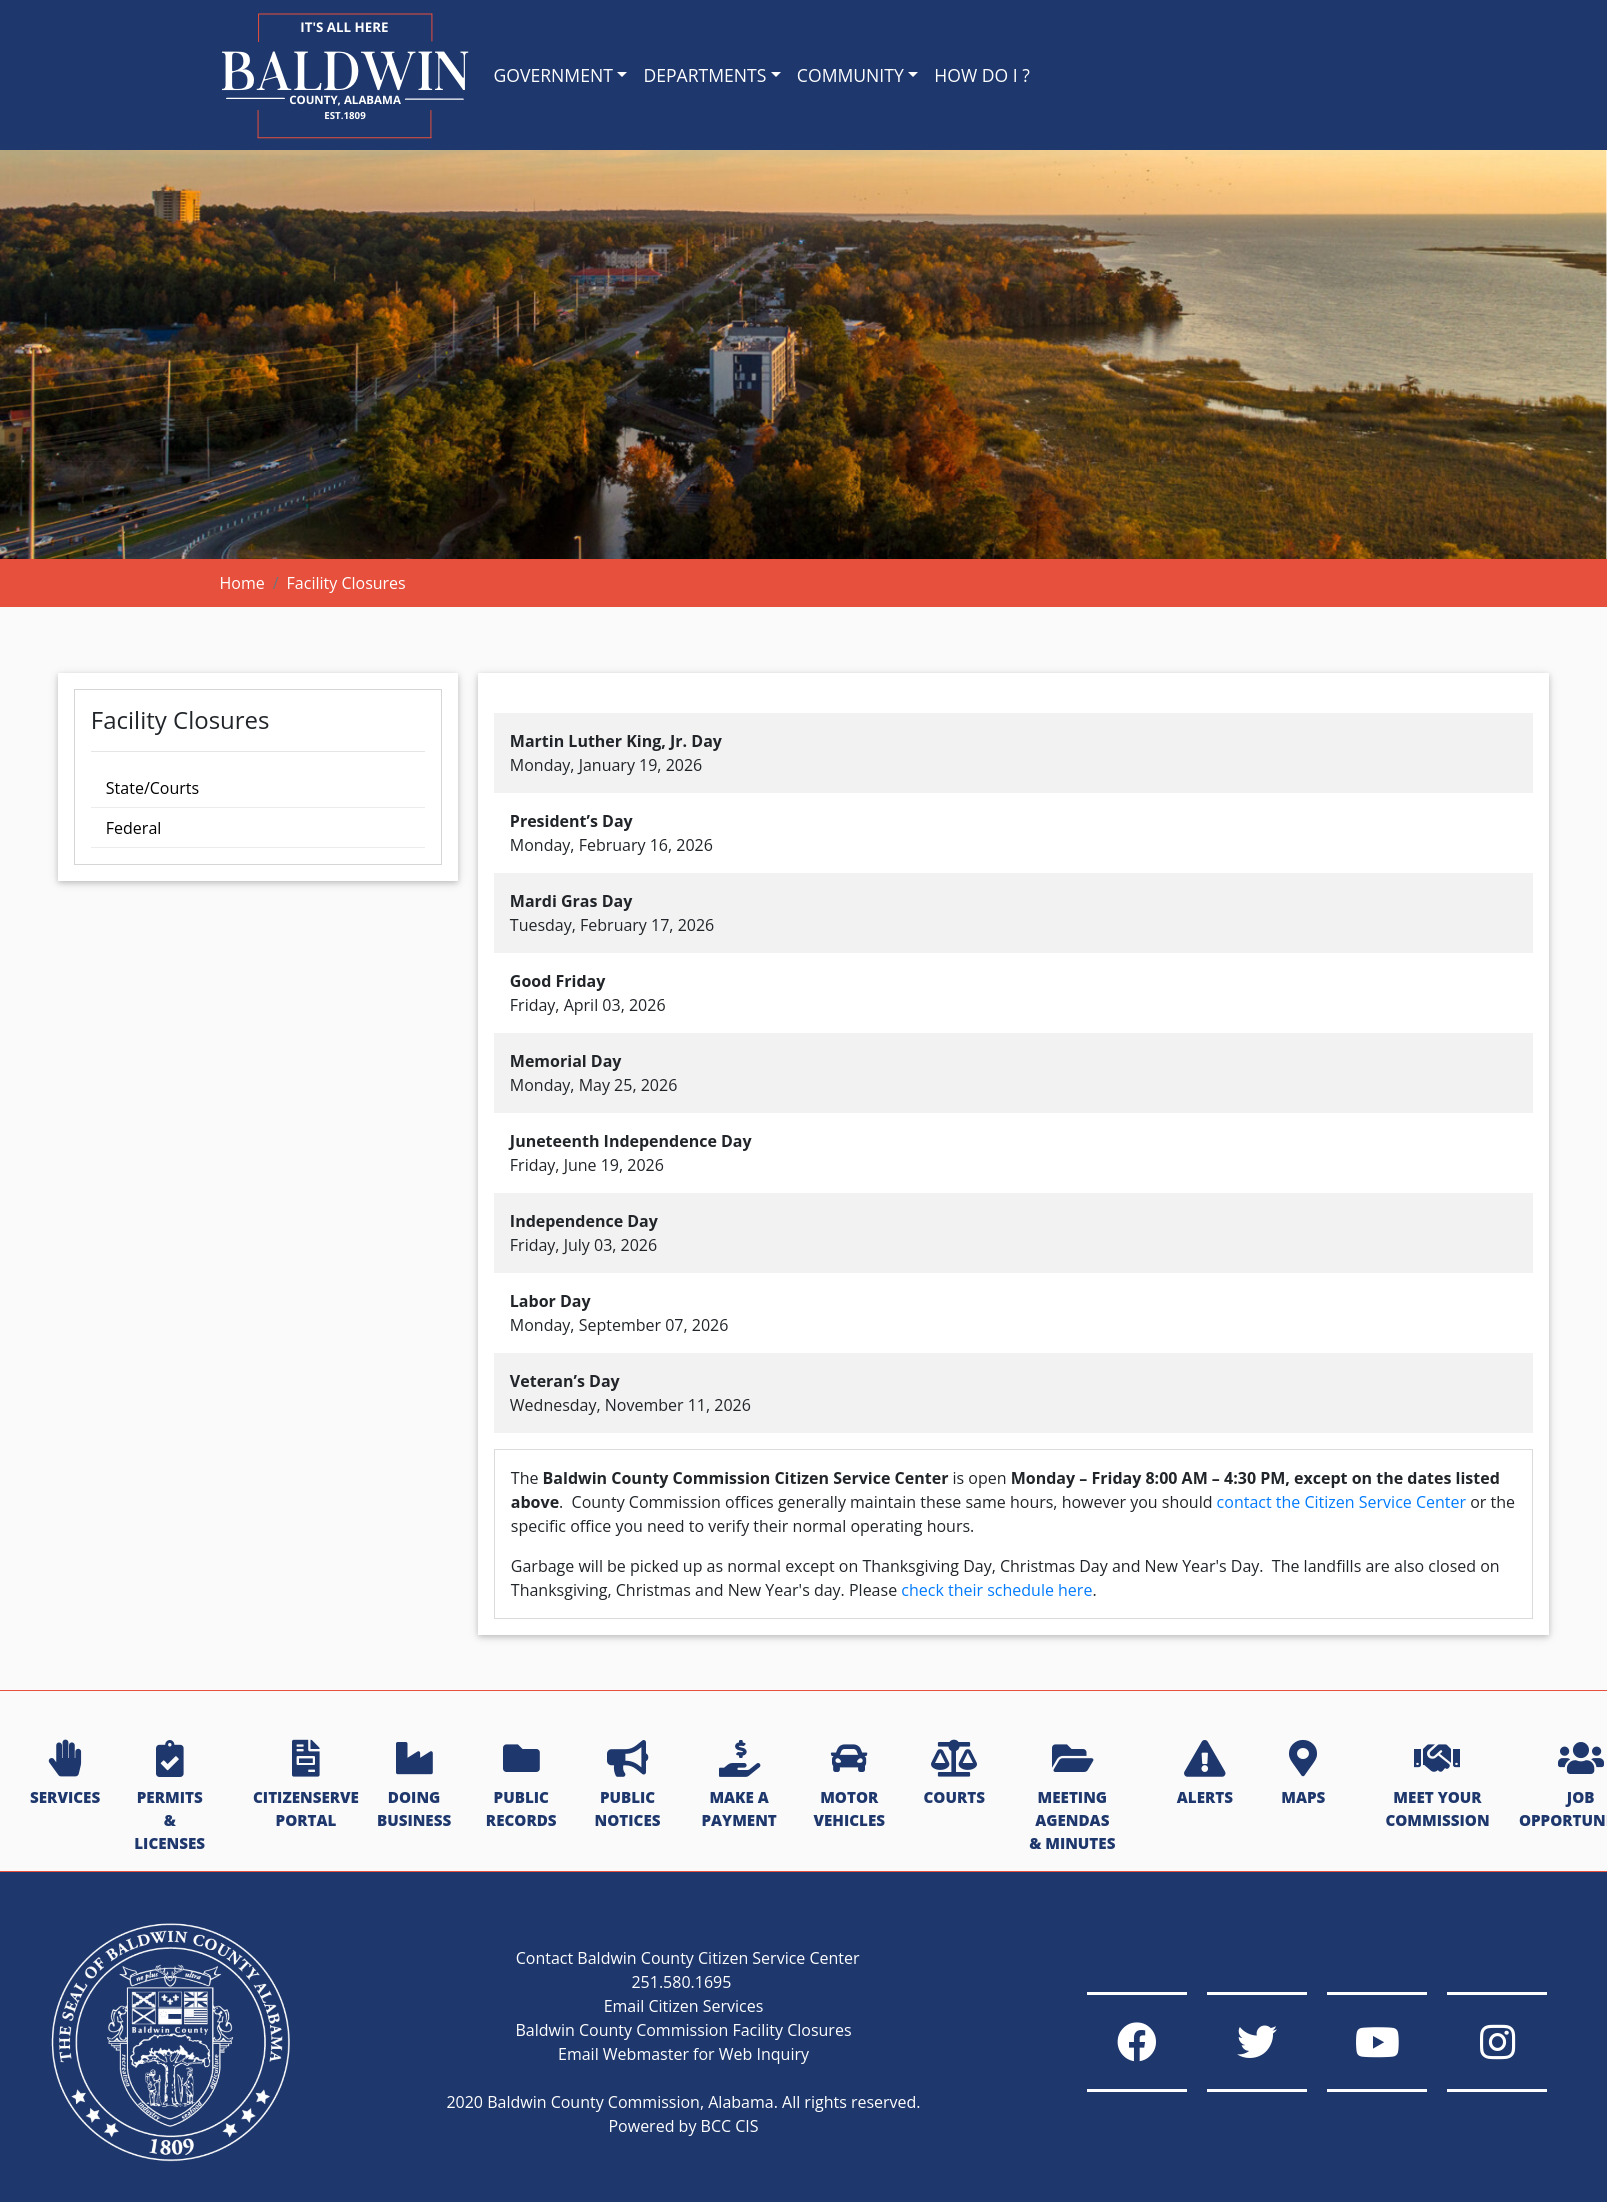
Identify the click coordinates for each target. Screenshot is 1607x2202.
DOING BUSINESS (414, 1785)
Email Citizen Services (684, 2006)
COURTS (953, 1774)
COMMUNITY (850, 75)
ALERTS (1205, 1774)
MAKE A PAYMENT (738, 1785)
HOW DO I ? (982, 75)
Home (242, 583)
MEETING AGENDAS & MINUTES (1072, 1796)
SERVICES (65, 1774)
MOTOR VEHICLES (849, 1785)
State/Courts (152, 788)
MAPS (1303, 1774)
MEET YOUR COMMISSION (1437, 1785)
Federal (133, 828)
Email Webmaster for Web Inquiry (683, 2054)
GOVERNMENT (553, 75)
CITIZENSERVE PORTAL (306, 1785)
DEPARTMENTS (704, 75)
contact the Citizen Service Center (1341, 1502)
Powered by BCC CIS (683, 2126)
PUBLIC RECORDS (521, 1785)
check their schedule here (996, 1590)
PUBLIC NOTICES (628, 1785)
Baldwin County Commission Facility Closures (683, 2030)
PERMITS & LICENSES (169, 1796)
